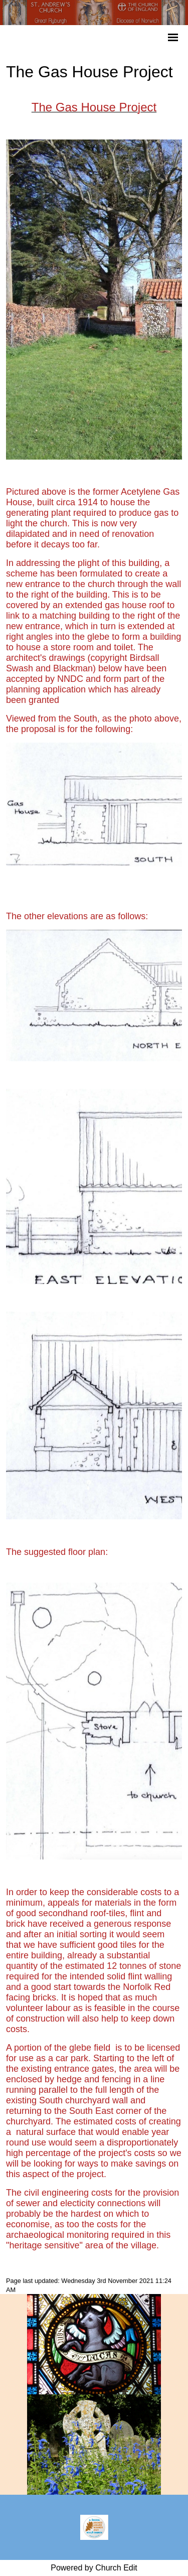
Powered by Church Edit (94, 2567)
